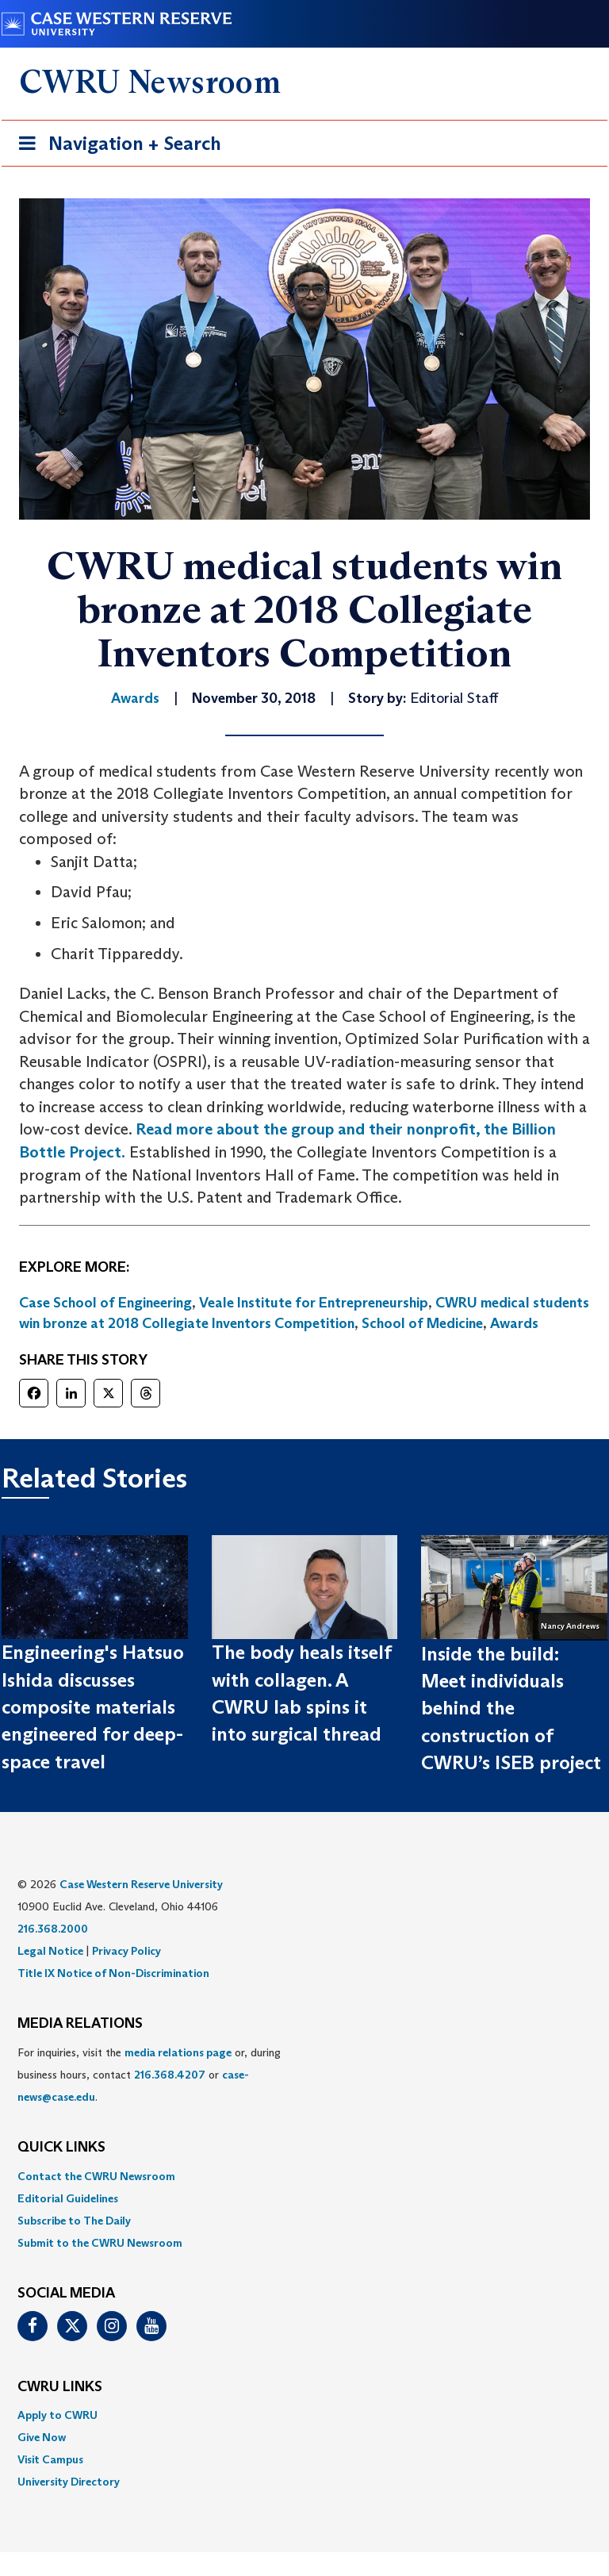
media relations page (178, 2052)
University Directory (68, 2481)
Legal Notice (50, 1951)
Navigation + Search (115, 146)
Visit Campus (50, 2459)
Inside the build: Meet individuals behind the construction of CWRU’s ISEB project (511, 1708)
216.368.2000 (52, 1928)
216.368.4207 (169, 2074)
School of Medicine (422, 1323)
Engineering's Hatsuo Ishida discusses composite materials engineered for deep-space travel (93, 1706)
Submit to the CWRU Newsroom (99, 2243)
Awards (514, 1323)
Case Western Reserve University (141, 1884)
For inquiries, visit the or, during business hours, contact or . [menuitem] (149, 2074)
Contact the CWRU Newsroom (96, 2176)
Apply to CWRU (57, 2415)
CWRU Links (59, 2387)
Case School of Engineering (105, 1302)
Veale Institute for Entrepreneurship (313, 1302)
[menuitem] (304, 2176)
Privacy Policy (126, 1951)
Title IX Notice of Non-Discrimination (113, 1973)
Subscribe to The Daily (74, 2220)
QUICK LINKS (61, 2148)
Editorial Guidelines (67, 2198)
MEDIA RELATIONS (80, 2024)
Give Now (41, 2437)
